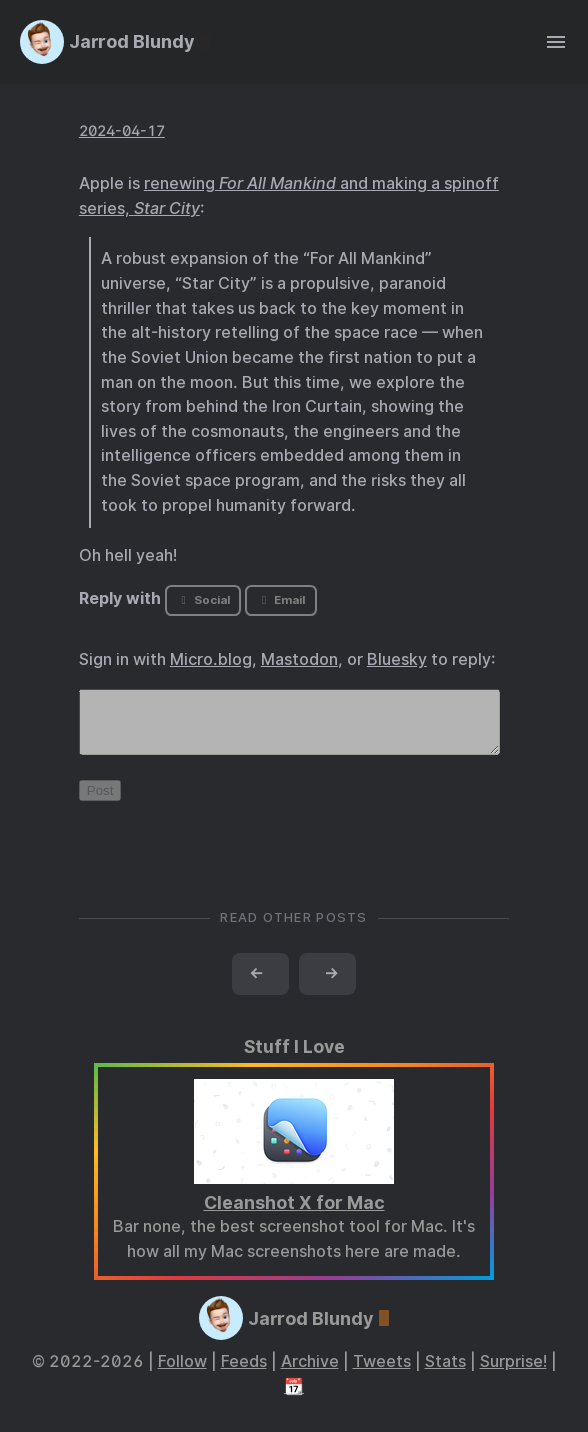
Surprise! (513, 1373)
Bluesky (397, 659)
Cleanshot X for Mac (294, 1214)
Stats (445, 1373)
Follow (182, 1373)
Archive (310, 1373)
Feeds (244, 1373)
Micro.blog (211, 659)
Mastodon (299, 659)
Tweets (382, 1373)
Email (281, 600)
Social (202, 600)
